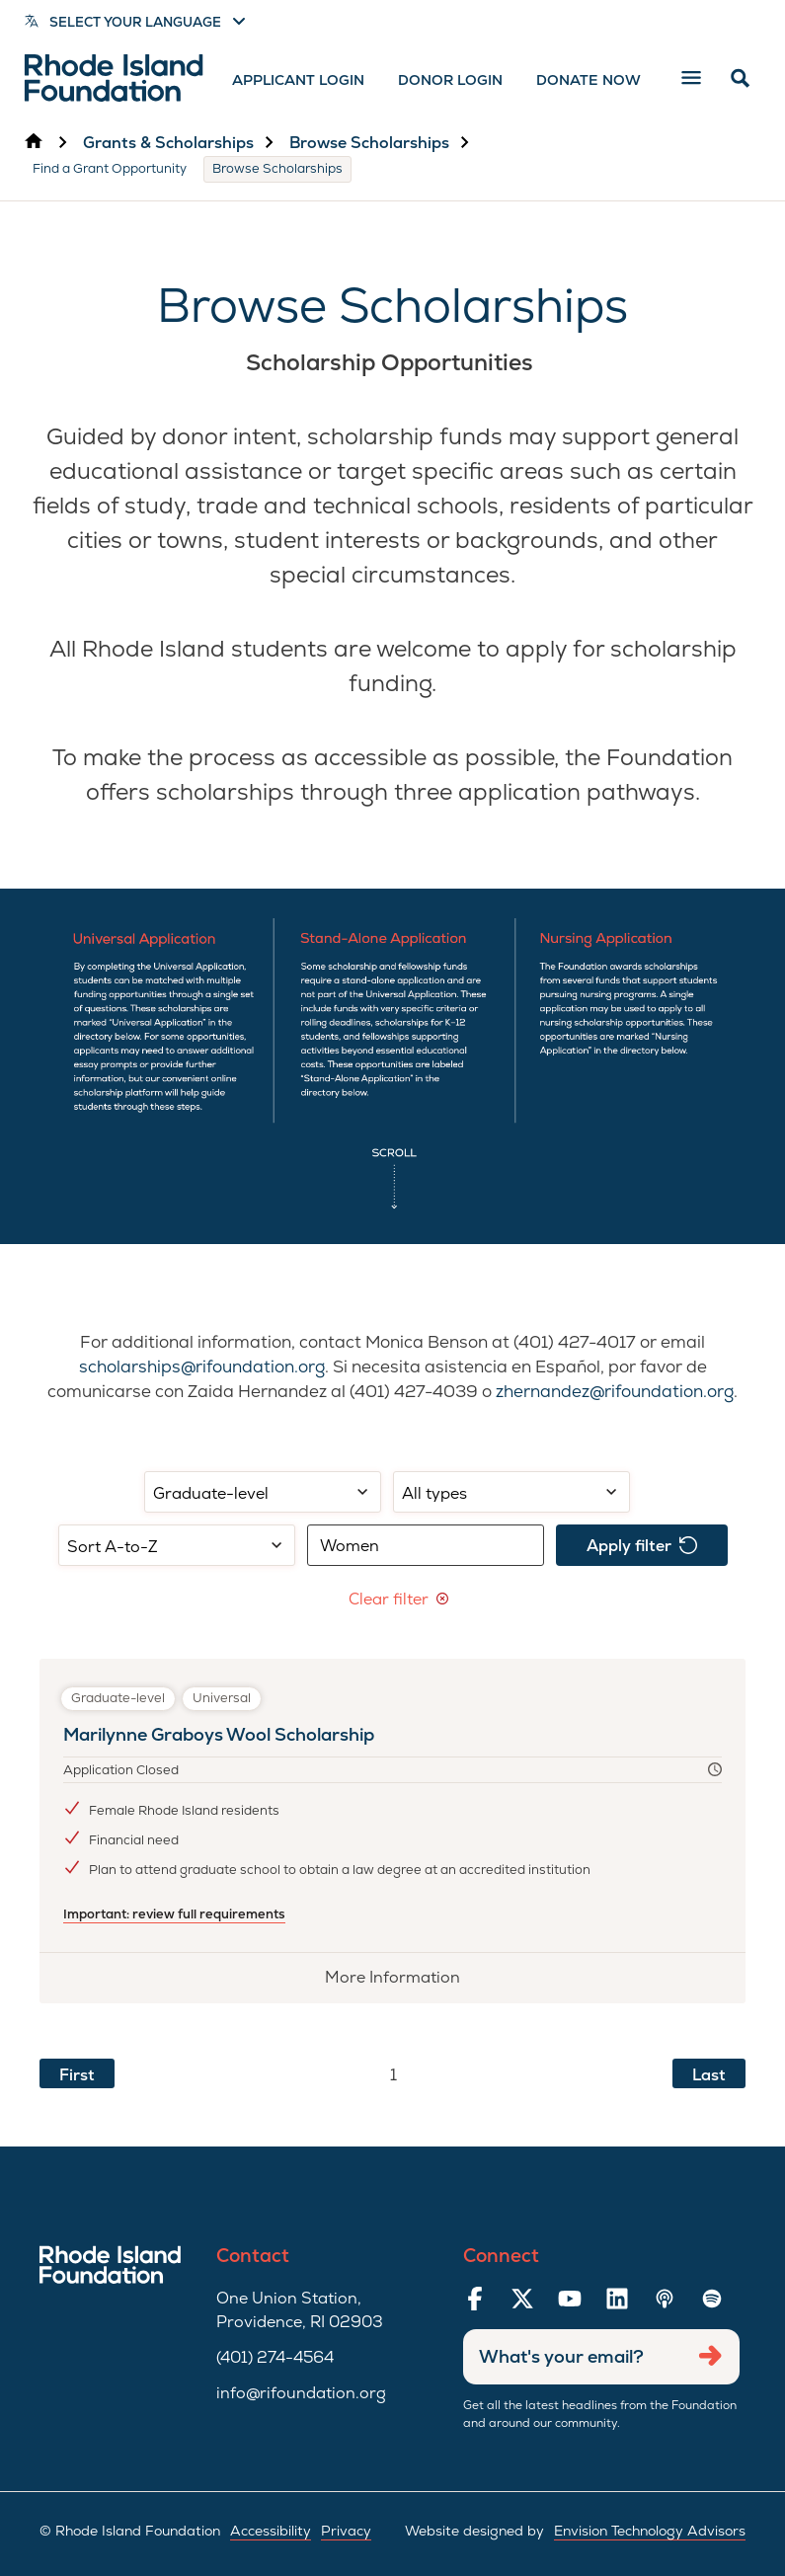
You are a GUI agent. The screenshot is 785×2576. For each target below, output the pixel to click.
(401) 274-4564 (275, 2357)
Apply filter (642, 1545)
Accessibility (270, 2530)
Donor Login (450, 80)
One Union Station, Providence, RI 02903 (299, 2310)
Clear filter (398, 1599)
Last (709, 2075)
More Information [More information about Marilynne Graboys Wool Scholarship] (404, 1983)
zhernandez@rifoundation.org (615, 1391)
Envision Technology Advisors (650, 2530)
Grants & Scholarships (168, 142)
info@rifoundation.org (301, 2392)
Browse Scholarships (369, 142)
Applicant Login (298, 80)
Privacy (346, 2530)
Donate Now (588, 80)
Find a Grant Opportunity (110, 168)
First (77, 2075)
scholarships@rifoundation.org (202, 1366)
